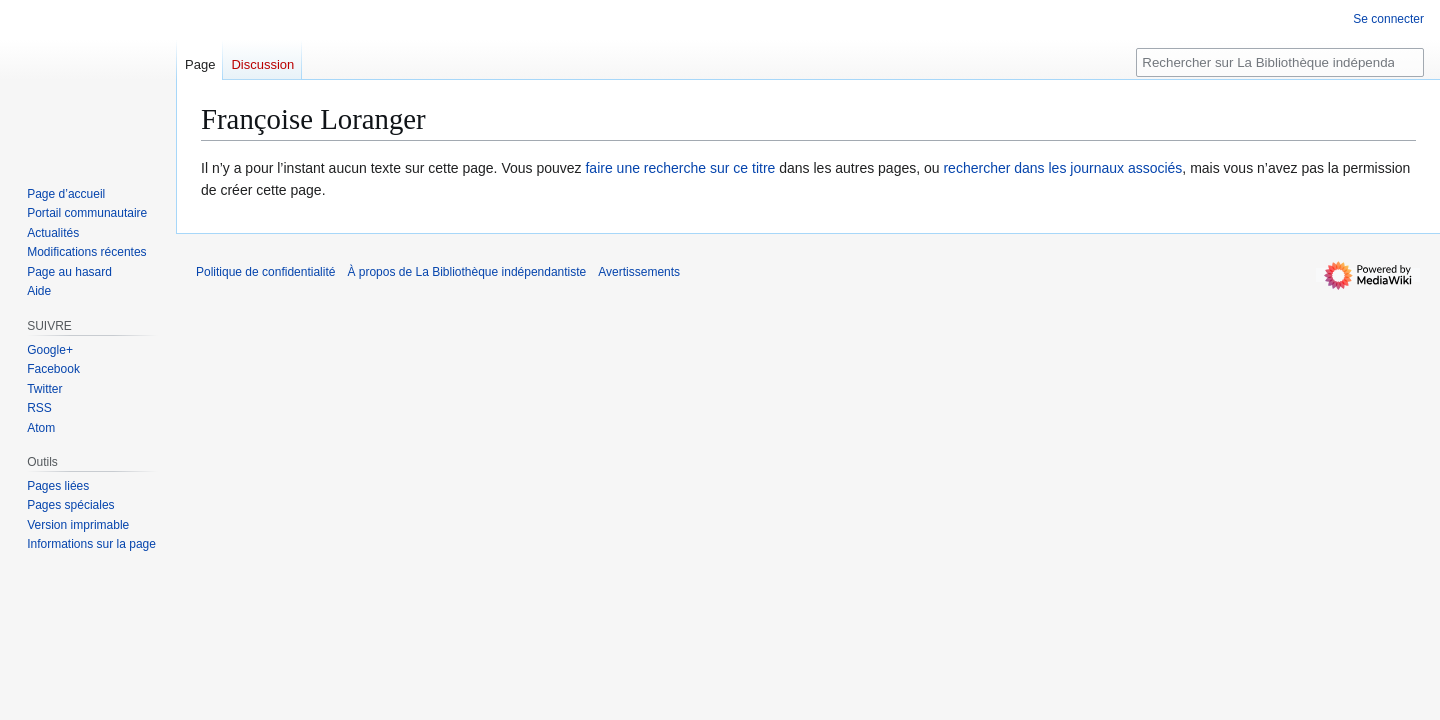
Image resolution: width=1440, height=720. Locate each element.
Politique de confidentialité (265, 272)
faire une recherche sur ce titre (680, 168)
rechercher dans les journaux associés (1062, 168)
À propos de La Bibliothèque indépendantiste (466, 272)
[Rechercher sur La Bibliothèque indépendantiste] (1280, 62)
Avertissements (639, 272)
